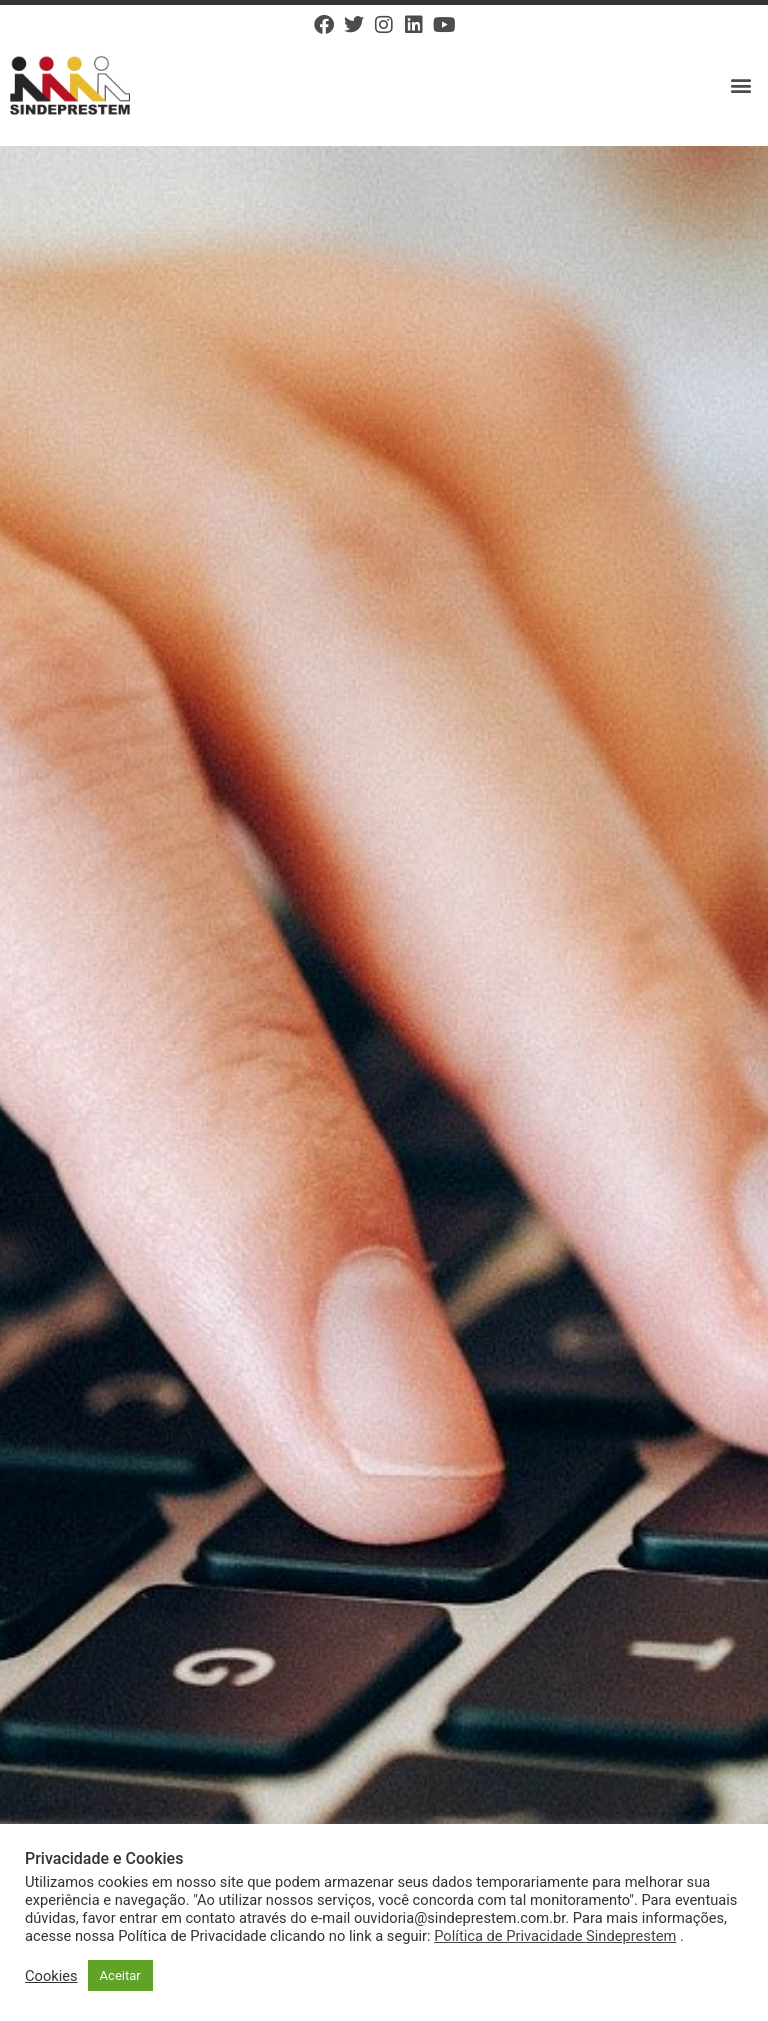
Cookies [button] (51, 1976)
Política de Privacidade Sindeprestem (555, 1936)
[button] (741, 85)
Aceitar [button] (120, 1975)
